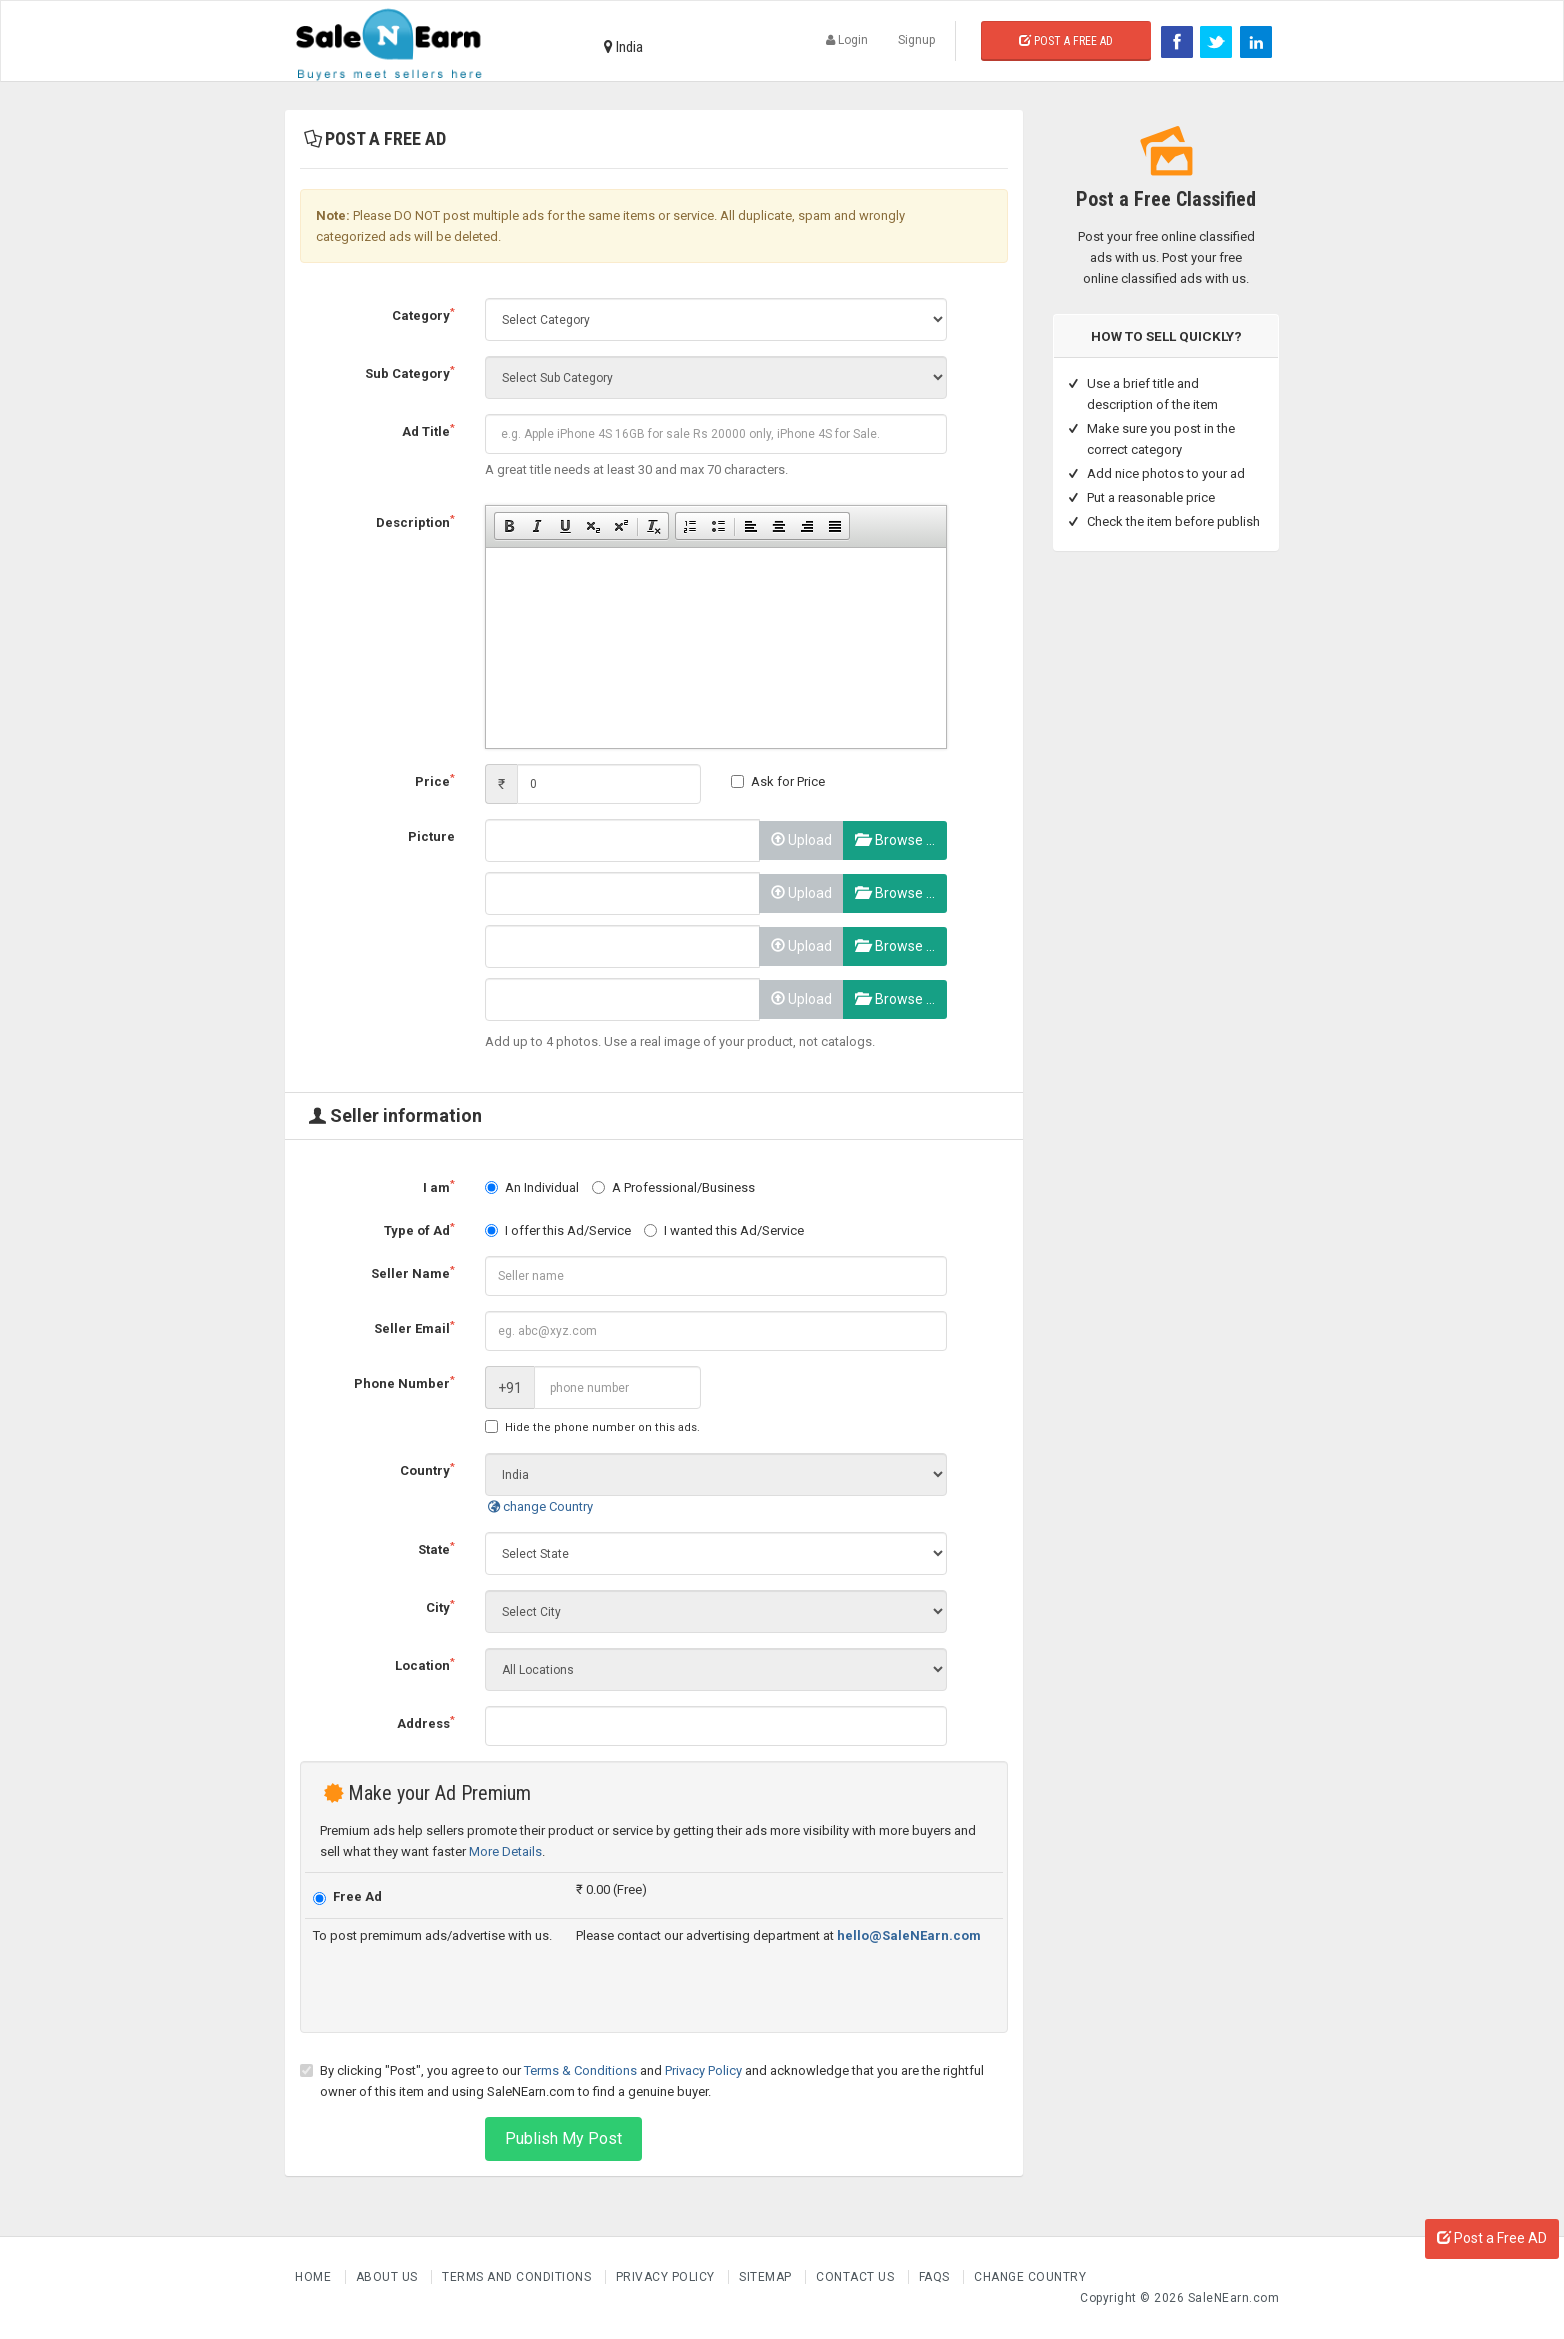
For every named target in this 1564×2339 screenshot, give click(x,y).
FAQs (936, 2277)
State (436, 1548)
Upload (801, 840)
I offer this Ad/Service (558, 1230)
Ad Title (428, 430)
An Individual (532, 1187)
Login (847, 40)
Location (425, 1664)
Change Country (1030, 2277)
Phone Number (404, 1382)
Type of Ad (419, 1229)
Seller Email (414, 1327)
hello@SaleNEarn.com (909, 1935)
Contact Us (857, 2277)
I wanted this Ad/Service (724, 1230)
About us (389, 2277)
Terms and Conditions (518, 2277)
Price (435, 780)
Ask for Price (778, 781)
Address (426, 1722)
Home (315, 2277)
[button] (509, 526)
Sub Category (410, 372)
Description (415, 521)
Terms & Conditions (580, 2070)
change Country (539, 1506)
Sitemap (767, 2277)
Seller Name (413, 1272)
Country (427, 1469)
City (440, 1606)
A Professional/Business (673, 1187)
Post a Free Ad (1066, 41)
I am (439, 1186)
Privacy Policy (703, 2070)
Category (423, 314)
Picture (431, 836)
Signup (916, 40)
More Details (505, 1851)
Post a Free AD (1492, 2238)
